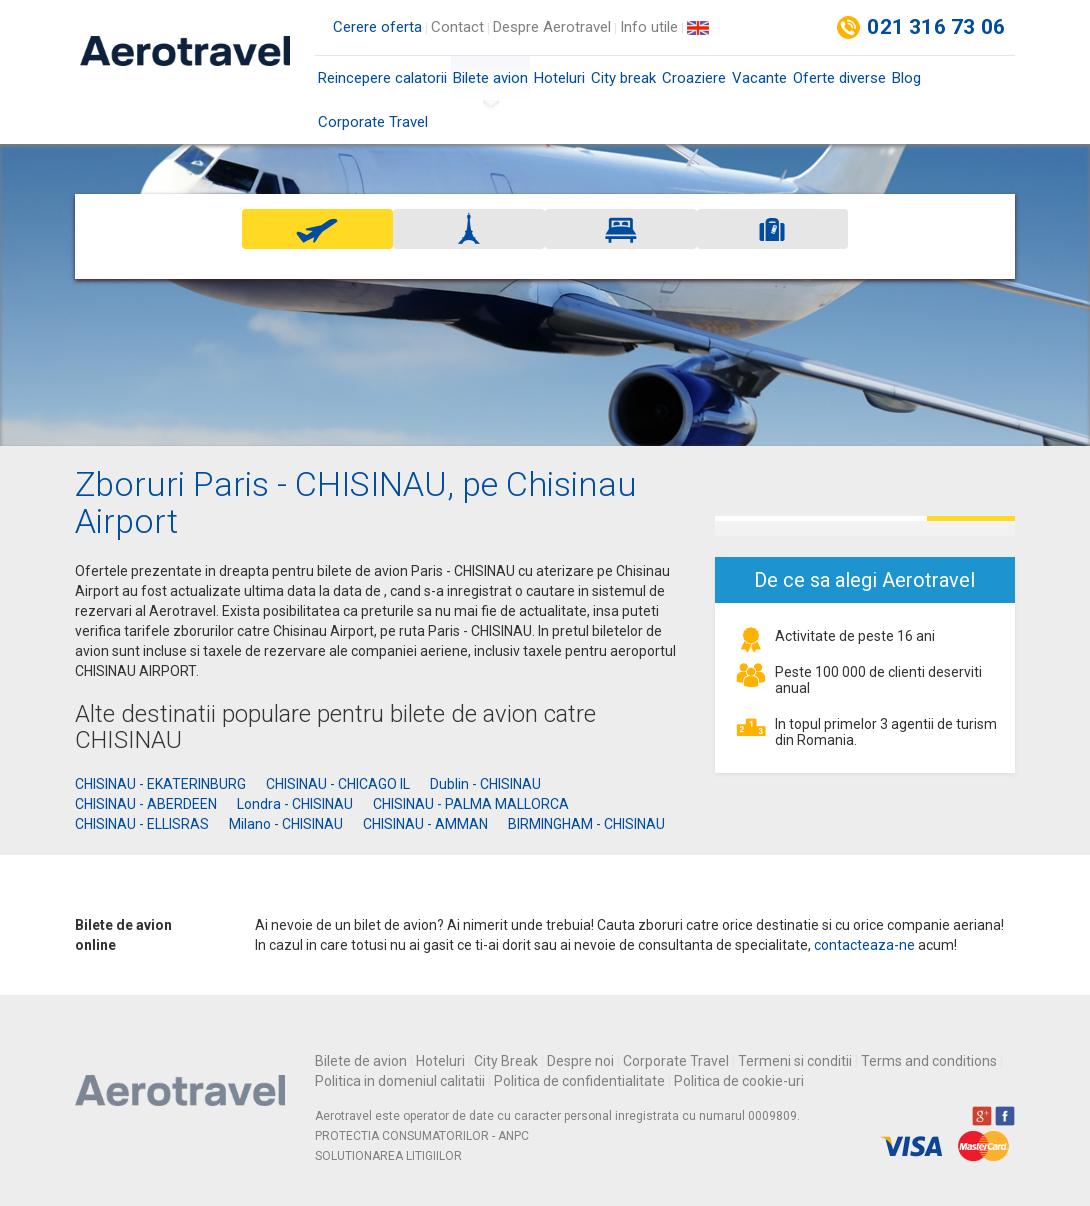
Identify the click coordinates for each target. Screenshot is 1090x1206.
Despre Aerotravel (552, 27)
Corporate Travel (373, 122)
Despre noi (580, 1061)
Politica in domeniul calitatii (400, 1081)
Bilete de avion (361, 1061)
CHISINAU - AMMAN (425, 824)
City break (623, 78)
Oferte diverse (839, 78)
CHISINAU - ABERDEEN (146, 804)
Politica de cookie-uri (739, 1081)
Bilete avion (490, 84)
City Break (506, 1061)
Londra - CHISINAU (295, 804)
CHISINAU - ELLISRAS (142, 824)
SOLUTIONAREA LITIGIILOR (388, 1156)
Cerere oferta (377, 27)
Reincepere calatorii (382, 78)
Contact (457, 27)
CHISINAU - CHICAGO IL (338, 784)
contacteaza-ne (864, 945)
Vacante (759, 78)
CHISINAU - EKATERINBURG (160, 784)
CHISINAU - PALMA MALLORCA (471, 804)
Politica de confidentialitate (579, 1081)
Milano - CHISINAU (286, 824)
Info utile (649, 27)
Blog (906, 78)
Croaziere (694, 78)
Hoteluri (559, 78)
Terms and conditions (929, 1061)
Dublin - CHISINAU (485, 784)
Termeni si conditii (795, 1061)
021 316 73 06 (936, 27)
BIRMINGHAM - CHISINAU (586, 824)
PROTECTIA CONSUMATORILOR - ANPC (422, 1136)
